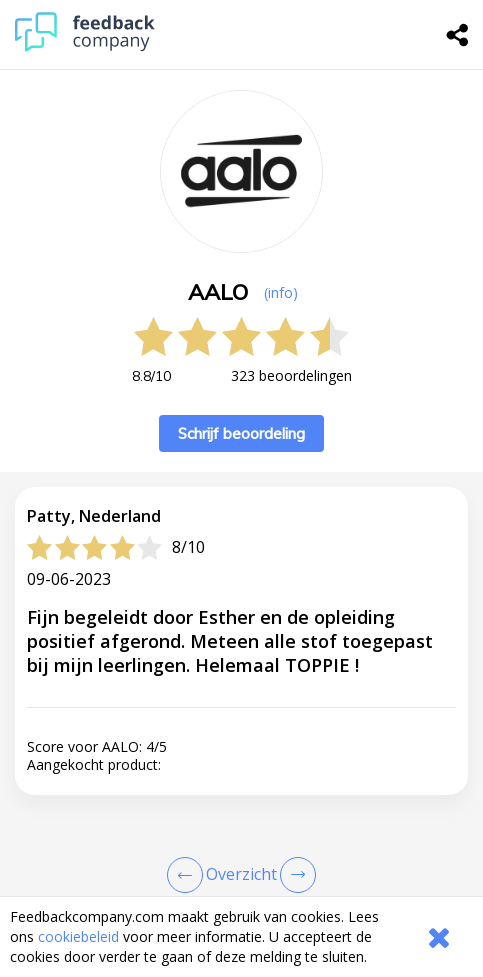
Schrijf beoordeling (241, 433)
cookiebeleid (78, 936)
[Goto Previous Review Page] (189, 875)
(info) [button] (281, 292)
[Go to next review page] (294, 875)
